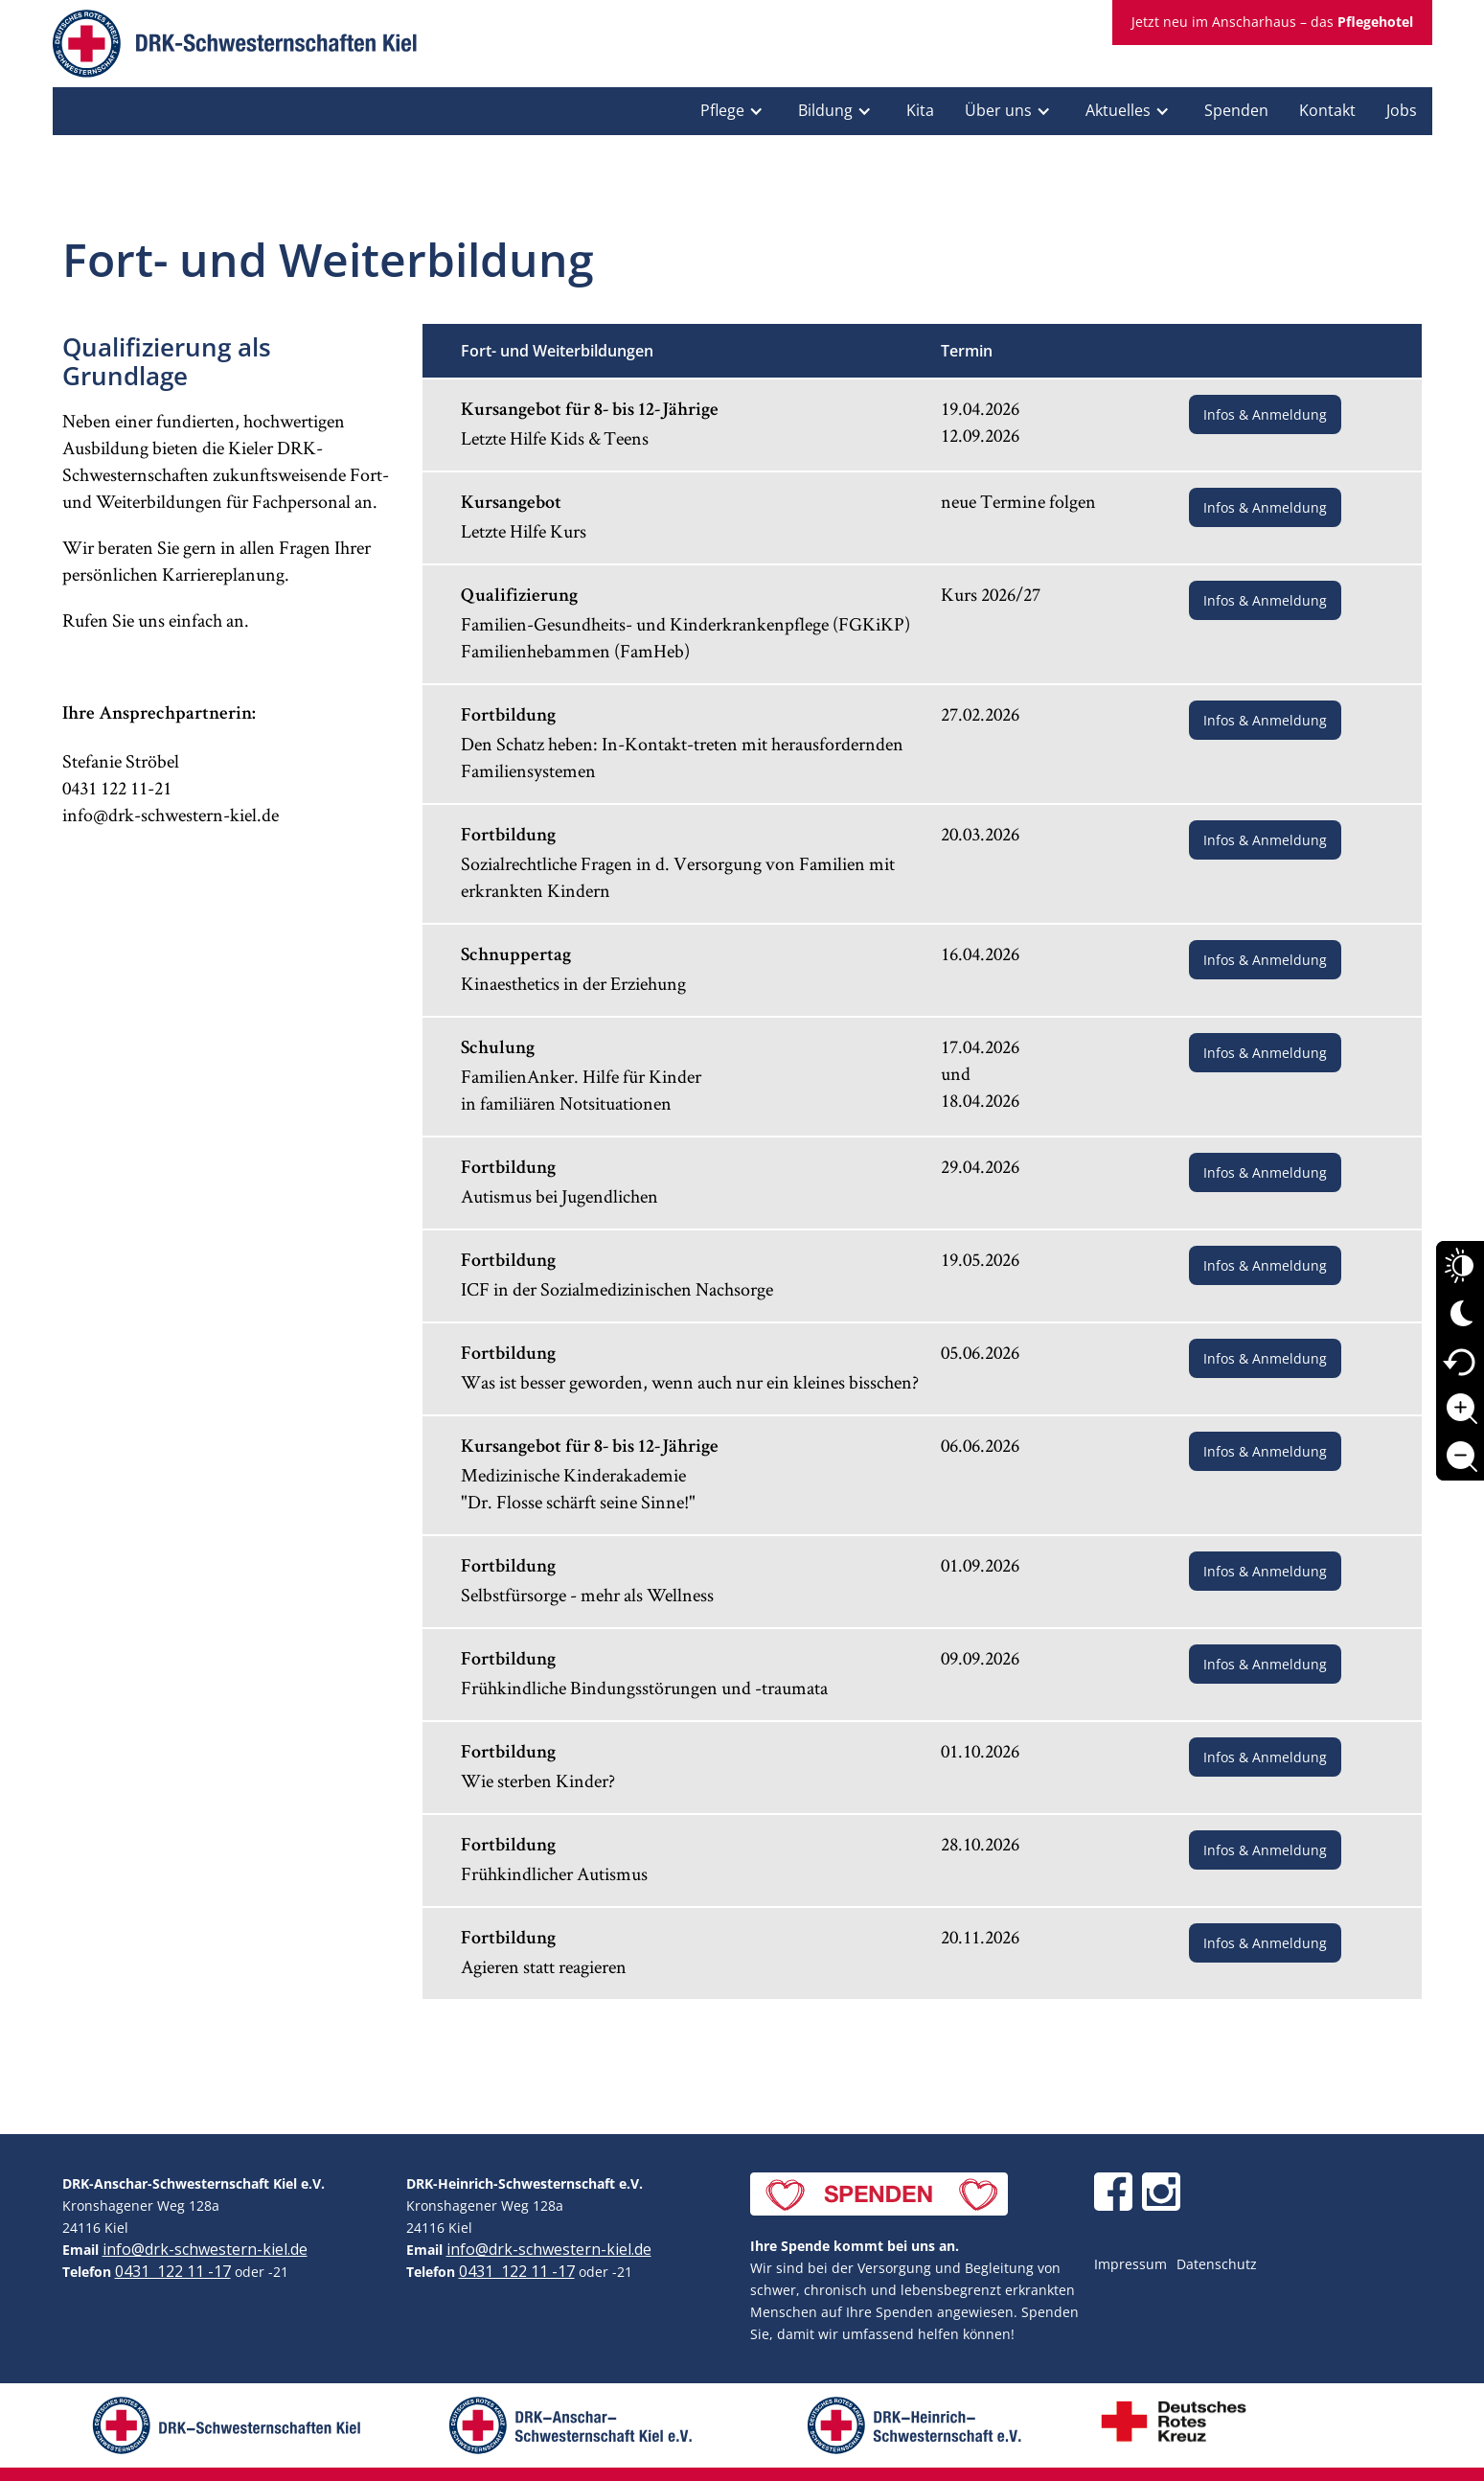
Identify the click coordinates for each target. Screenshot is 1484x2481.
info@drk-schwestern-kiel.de (205, 2249)
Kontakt (1327, 110)
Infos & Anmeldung (1265, 414)
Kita (920, 110)
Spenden (1236, 110)
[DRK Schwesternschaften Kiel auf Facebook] (1113, 2191)
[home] (235, 48)
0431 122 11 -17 (173, 2271)
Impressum (1130, 2264)
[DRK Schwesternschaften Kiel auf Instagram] (1161, 2191)
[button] (734, 111)
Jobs (1401, 110)
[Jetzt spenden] (879, 2194)
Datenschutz (1216, 2264)
